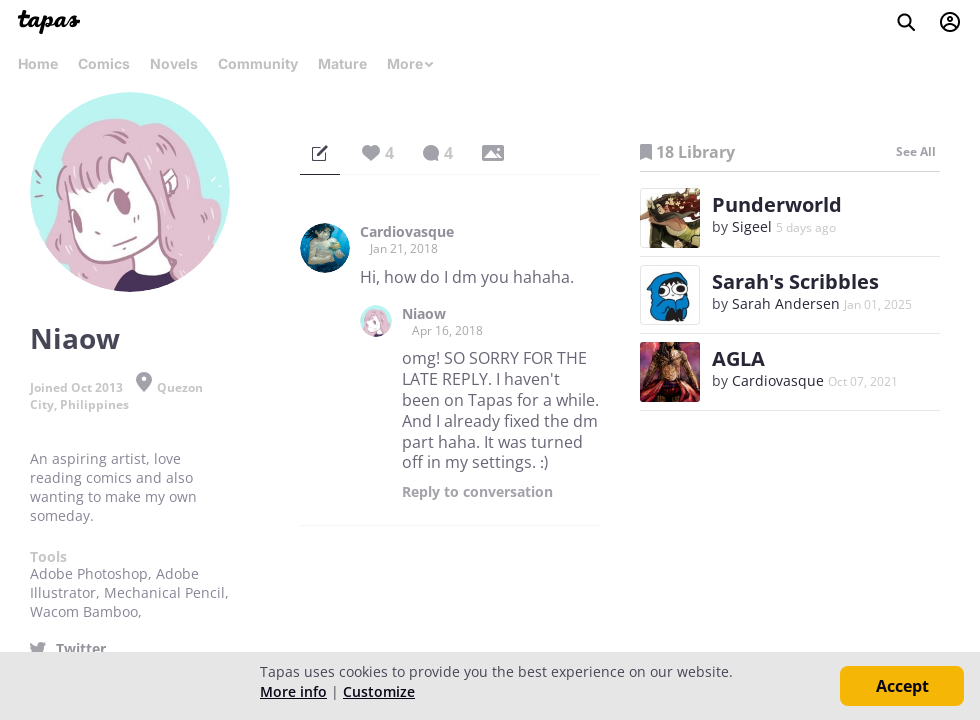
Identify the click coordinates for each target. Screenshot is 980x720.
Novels (174, 63)
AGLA (738, 358)
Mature (342, 63)
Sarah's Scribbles (795, 281)
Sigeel (752, 226)
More (411, 63)
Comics (104, 63)
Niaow (424, 314)
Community (258, 63)
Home (38, 63)
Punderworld (777, 204)
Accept (902, 686)
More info (293, 691)
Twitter (81, 649)
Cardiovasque (407, 232)
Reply (477, 492)
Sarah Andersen (786, 303)
